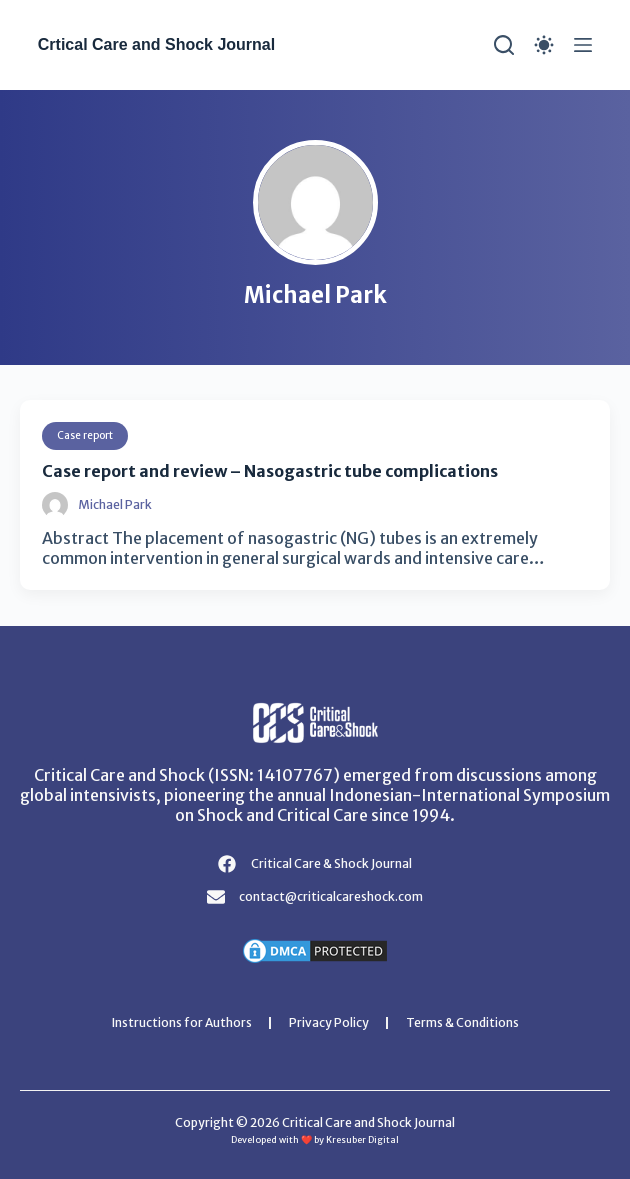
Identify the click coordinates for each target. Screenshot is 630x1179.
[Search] (504, 45)
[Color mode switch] (544, 45)
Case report (85, 435)
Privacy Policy (329, 1022)
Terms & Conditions (462, 1022)
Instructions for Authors (182, 1022)
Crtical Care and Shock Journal (156, 44)
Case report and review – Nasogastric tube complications (270, 471)
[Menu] (583, 45)
